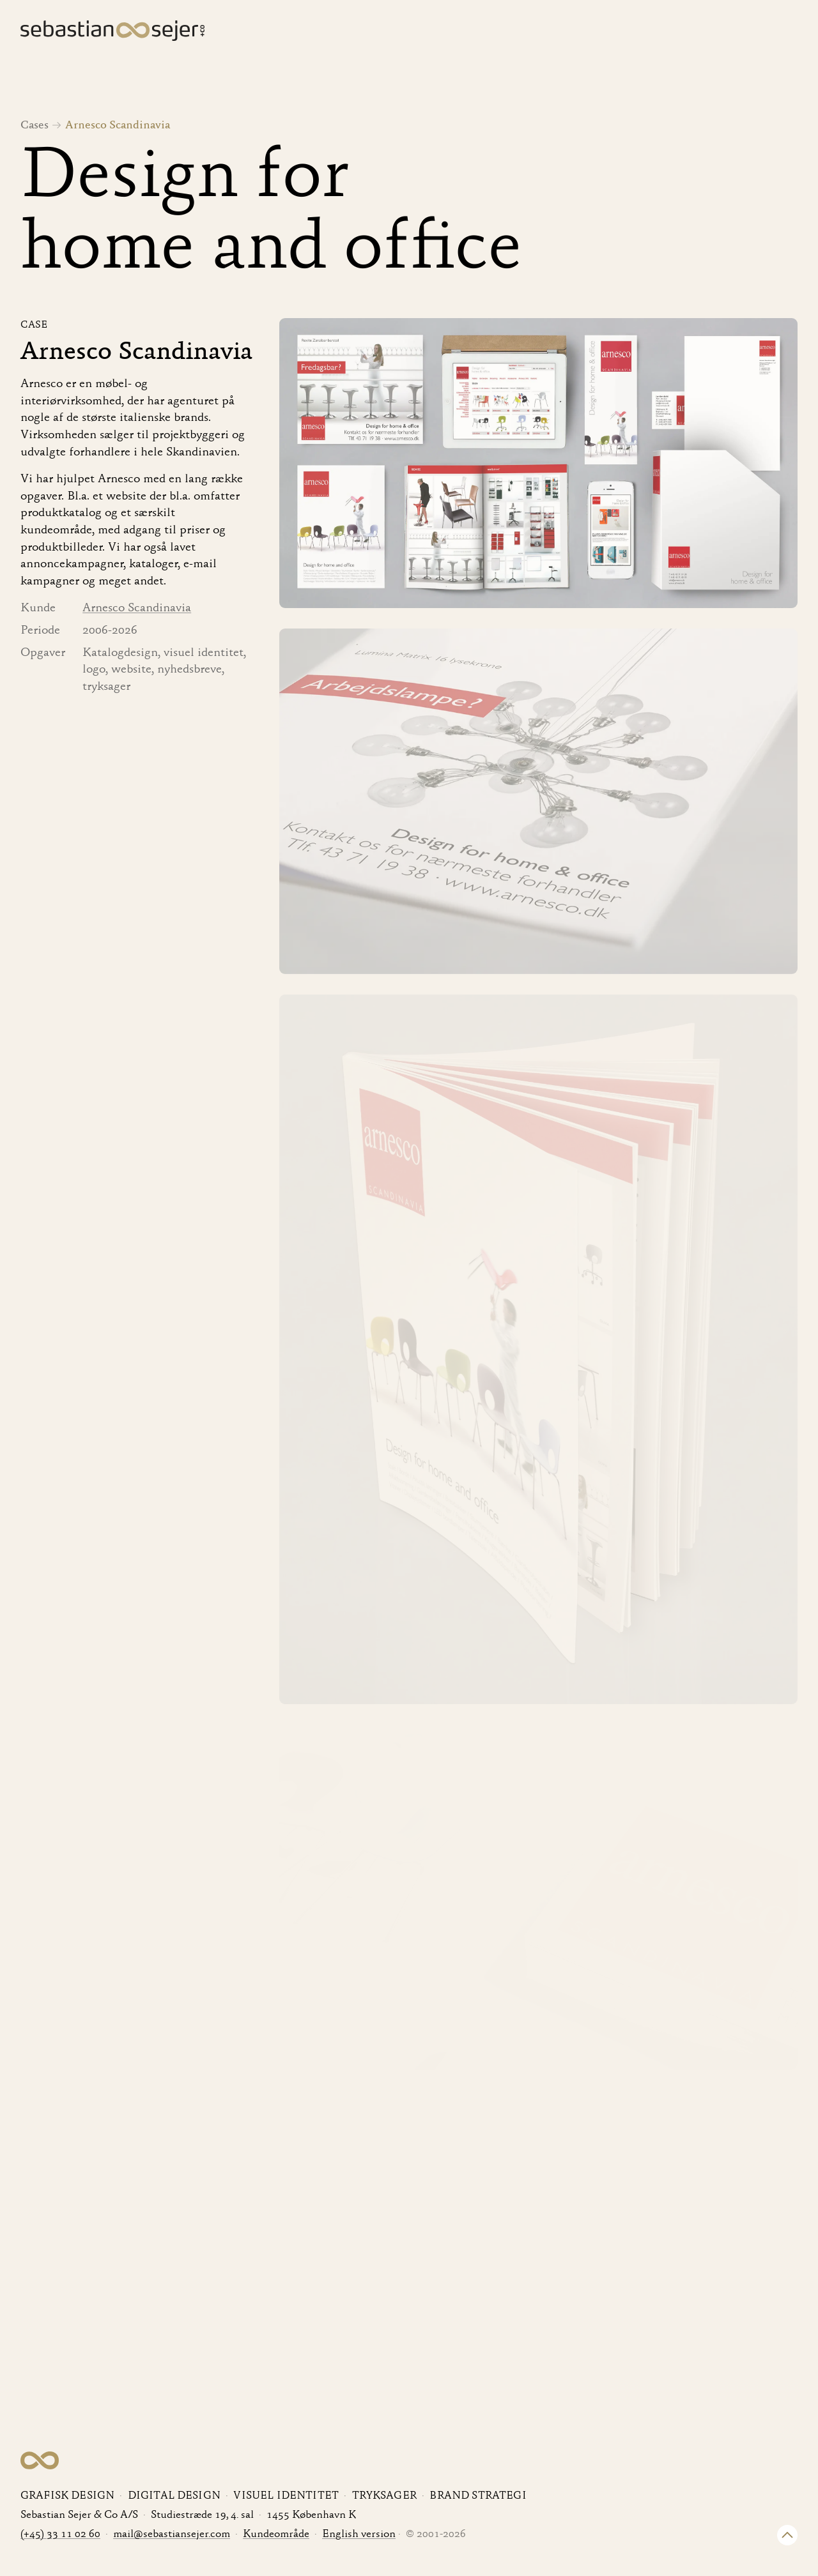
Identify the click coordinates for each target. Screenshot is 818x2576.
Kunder (645, 33)
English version (359, 2534)
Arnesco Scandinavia (136, 608)
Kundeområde (276, 2534)
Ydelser (579, 33)
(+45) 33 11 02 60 (60, 2534)
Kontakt (776, 33)
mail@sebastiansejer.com (171, 2534)
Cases (519, 33)
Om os (710, 33)
